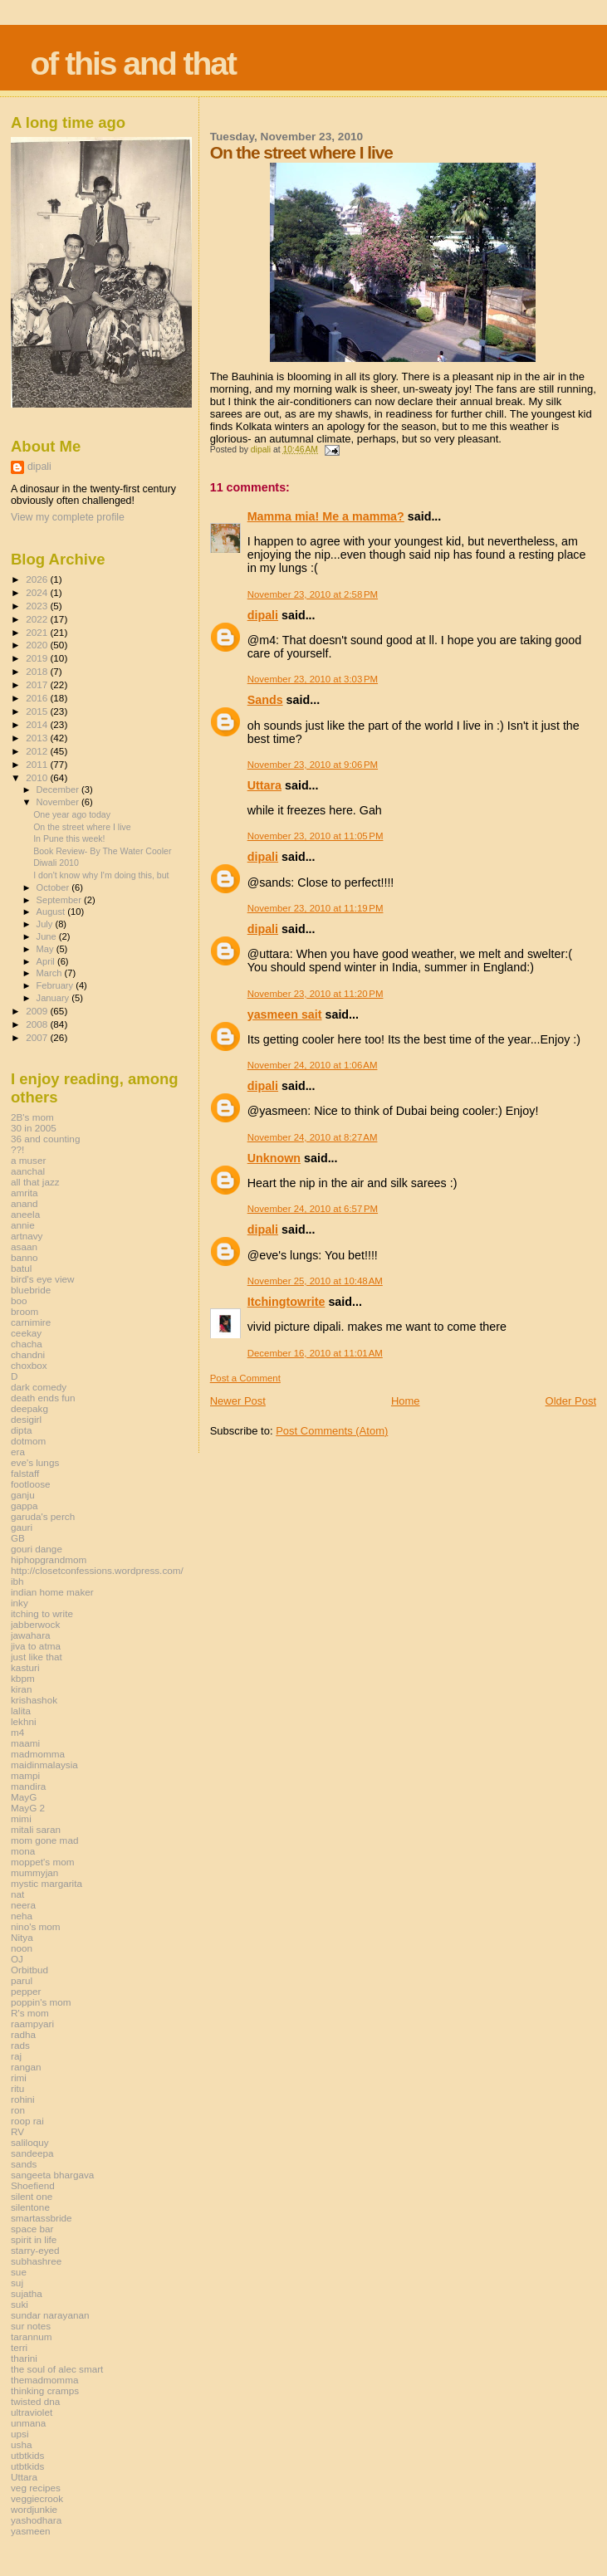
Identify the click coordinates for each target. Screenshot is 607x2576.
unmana (28, 2422)
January (54, 998)
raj (16, 2056)
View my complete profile (68, 517)
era (18, 1451)
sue (19, 2271)
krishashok (34, 1699)
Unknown (274, 1158)
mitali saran (36, 1829)
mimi (21, 1818)
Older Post (571, 1401)
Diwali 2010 (56, 863)
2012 (38, 750)
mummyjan (34, 1872)
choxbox (29, 1365)
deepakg (29, 1408)
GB (18, 1537)
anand (24, 1203)
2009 (38, 1010)
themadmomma (44, 2379)
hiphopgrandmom (48, 1559)
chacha (26, 1343)
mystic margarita (46, 1883)
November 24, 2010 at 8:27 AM (312, 1137)
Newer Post (238, 1401)
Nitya (22, 1937)
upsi (20, 2433)
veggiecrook (37, 2498)
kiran (21, 1689)
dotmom (28, 1440)
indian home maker (52, 1591)
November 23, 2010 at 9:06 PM (312, 765)
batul (21, 1268)
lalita (21, 1710)
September (61, 900)
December (59, 789)
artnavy (26, 1235)
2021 (38, 632)
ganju (23, 1494)
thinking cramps (45, 2390)
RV (17, 2131)
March (51, 973)
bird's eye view (43, 1278)
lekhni (24, 1721)
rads (20, 2045)
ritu (17, 2088)
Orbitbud (29, 1969)
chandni (28, 1354)
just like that (36, 1656)
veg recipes (36, 2487)
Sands (265, 699)
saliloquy (30, 2142)
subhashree (36, 2261)
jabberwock (35, 1624)
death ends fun (43, 1397)
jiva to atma (36, 1645)
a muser (28, 1160)
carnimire (31, 1322)
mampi (25, 1775)
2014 (38, 724)
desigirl (26, 1419)
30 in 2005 (33, 1127)
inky (19, 1602)
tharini (24, 2358)
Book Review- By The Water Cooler (102, 851)
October (54, 887)
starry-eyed (35, 2250)
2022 (38, 618)
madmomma (38, 1753)
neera (23, 1904)
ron (18, 2109)
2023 (38, 605)
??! (17, 1149)
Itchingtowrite (286, 1301)
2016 (38, 697)
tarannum (31, 2336)
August (52, 912)
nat (17, 1894)
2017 (38, 684)
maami (25, 1743)
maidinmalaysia (44, 1764)
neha (21, 1915)
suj (17, 2282)
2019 (38, 658)
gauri (21, 1527)
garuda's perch (43, 1516)
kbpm (23, 1678)
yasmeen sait (284, 1014)
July (46, 924)
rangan (26, 2066)
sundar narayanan (50, 2315)
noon (21, 1948)
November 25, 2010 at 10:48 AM (315, 1281)
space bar (32, 2228)
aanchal (28, 1171)
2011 (38, 764)
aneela (25, 1214)
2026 (38, 579)
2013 (38, 737)
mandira (28, 1786)
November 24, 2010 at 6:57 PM (312, 1209)
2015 (38, 711)
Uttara (264, 785)
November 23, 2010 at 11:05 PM (315, 836)
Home (405, 1401)
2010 (38, 777)
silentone (30, 2207)
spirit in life (33, 2239)
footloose (31, 1484)
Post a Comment (245, 1378)
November (59, 802)
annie (23, 1225)
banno (24, 1257)
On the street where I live (82, 827)
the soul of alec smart (57, 2368)
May (46, 949)
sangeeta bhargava (52, 2174)
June (48, 936)
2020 (38, 644)
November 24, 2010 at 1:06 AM (312, 1065)
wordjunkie (34, 2509)
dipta (21, 1430)
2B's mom (32, 1117)
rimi (19, 2077)
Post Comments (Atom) (332, 1431)
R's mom (30, 2012)
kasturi (25, 1667)
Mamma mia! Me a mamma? (325, 516)
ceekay (26, 1332)
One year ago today (71, 814)
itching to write (42, 1613)
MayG (24, 1796)
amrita (24, 1192)
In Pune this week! (69, 838)
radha (23, 2034)
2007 (38, 1037)
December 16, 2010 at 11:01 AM (315, 1353)
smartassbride (41, 2217)
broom (24, 1311)
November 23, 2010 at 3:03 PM (312, 679)
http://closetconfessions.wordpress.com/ (97, 1570)
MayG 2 (28, 1807)
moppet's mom (42, 1861)
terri (19, 2347)
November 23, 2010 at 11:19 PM (315, 908)
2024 (38, 592)
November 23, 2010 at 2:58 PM (312, 594)
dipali (262, 615)
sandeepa (32, 2153)
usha (21, 2444)
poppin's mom (41, 2002)
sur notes (31, 2325)
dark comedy (38, 1386)
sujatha (26, 2293)
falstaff (25, 1473)
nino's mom (36, 1926)
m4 (17, 1732)
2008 (38, 1024)
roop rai (27, 2120)
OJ (17, 1958)
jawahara (31, 1635)
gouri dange (36, 1548)
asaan (24, 1246)
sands (24, 2163)
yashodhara (36, 2520)
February (56, 985)
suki (19, 2304)
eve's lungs (35, 1462)
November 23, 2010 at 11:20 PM (315, 994)
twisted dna (35, 2401)
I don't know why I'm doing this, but (101, 875)
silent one (31, 2196)
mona (23, 1850)
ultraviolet (31, 2412)
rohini (23, 2099)
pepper (26, 1991)
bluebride (31, 1289)
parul (21, 1980)
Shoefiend (33, 2185)
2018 (38, 671)
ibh (17, 1581)
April (47, 961)
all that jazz (35, 1181)
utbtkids (27, 2455)
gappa (24, 1505)
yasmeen (31, 2530)
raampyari (32, 2023)
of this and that (133, 63)
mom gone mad (44, 1840)
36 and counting (45, 1138)
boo (19, 1300)
